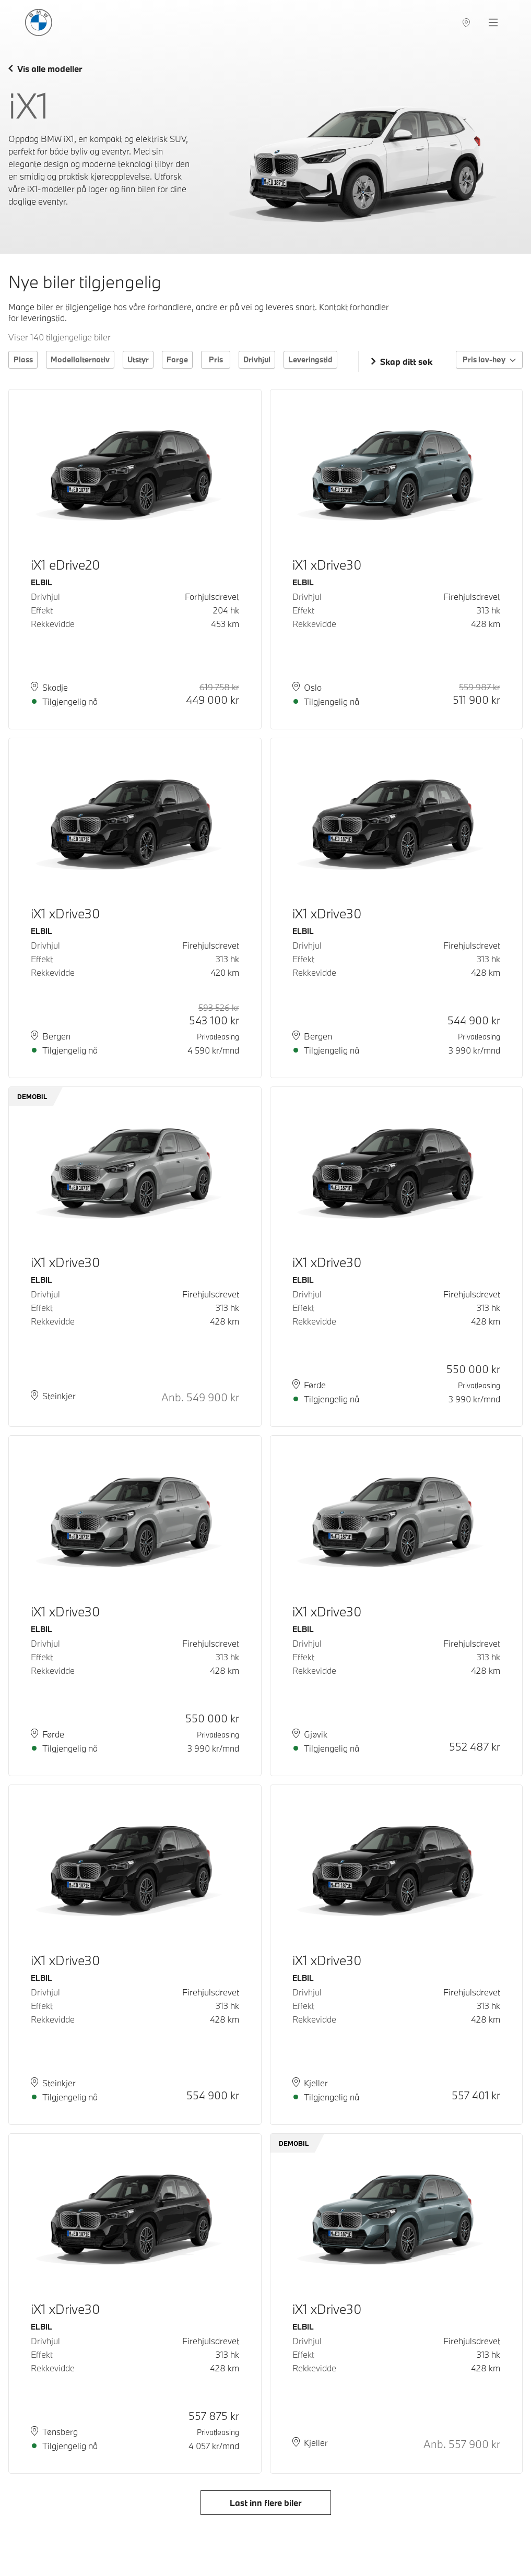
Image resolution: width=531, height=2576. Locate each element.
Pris (216, 359)
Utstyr (138, 359)
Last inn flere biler (265, 2502)
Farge (177, 359)
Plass (23, 359)
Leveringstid (310, 359)
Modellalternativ (80, 359)
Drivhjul (256, 359)
